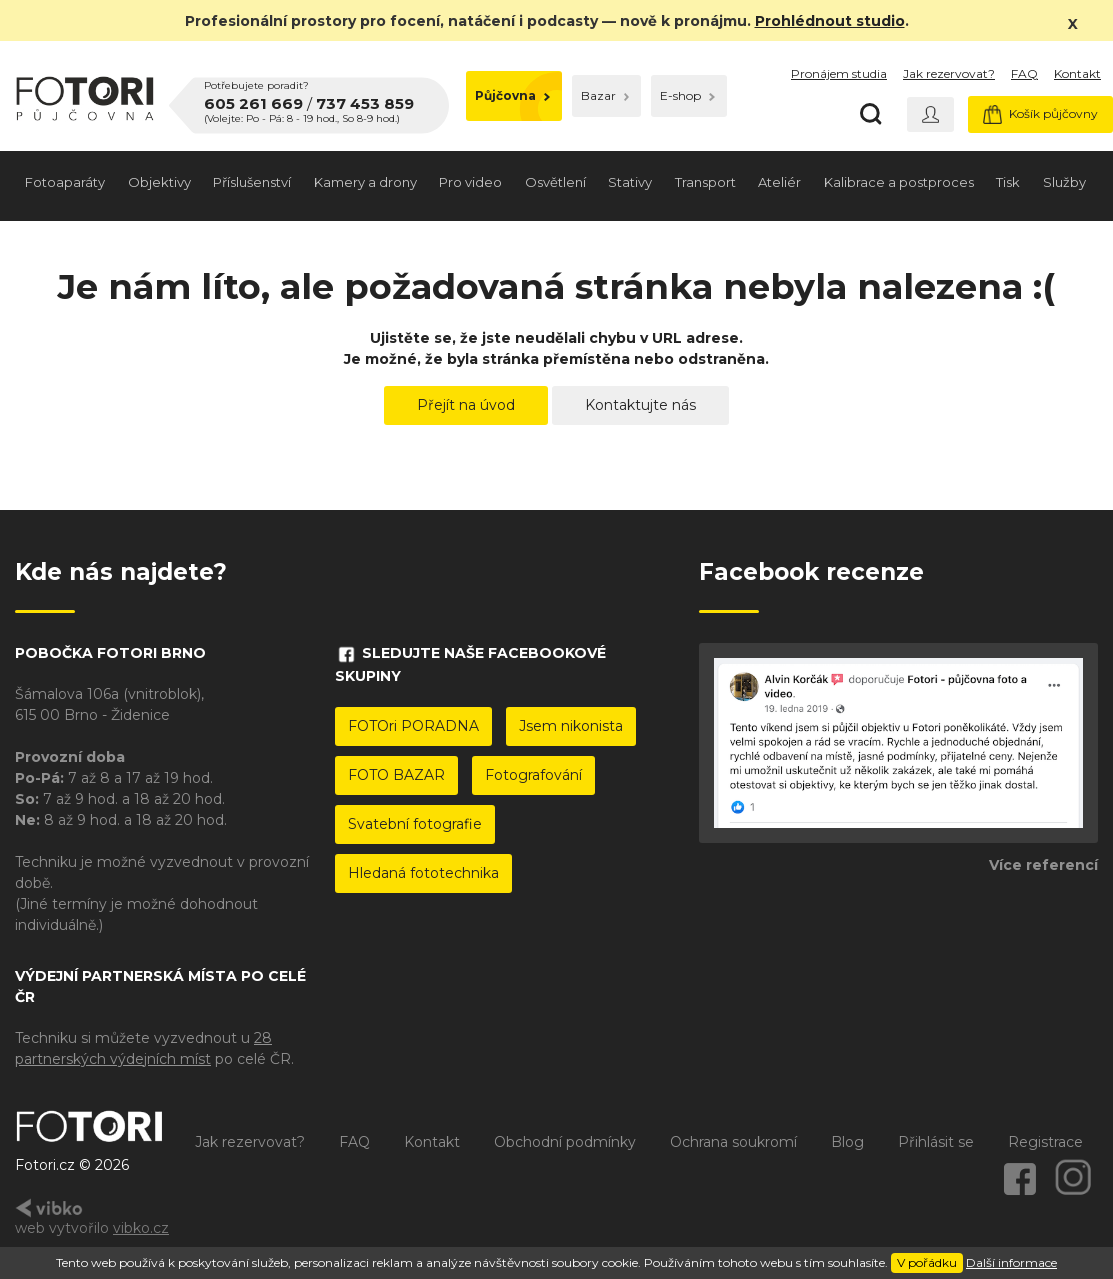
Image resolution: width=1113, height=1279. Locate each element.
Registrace (1045, 1142)
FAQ (1024, 73)
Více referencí (1043, 865)
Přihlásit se (936, 1142)
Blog (847, 1142)
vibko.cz (141, 1228)
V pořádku (927, 1262)
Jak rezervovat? (949, 73)
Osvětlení (555, 182)
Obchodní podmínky (565, 1142)
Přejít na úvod (466, 405)
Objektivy (159, 182)
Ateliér (779, 182)
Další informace (1011, 1262)
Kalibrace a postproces (899, 182)
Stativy (630, 182)
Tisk (1008, 182)
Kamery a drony (365, 182)
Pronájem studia (839, 73)
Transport (705, 182)
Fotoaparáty (65, 182)
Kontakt (1077, 73)
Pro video (470, 182)
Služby (1064, 182)
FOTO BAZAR (396, 775)
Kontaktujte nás (640, 405)
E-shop (687, 95)
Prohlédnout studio (830, 21)
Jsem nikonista (571, 726)
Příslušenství (252, 182)
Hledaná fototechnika (423, 873)
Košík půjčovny (1040, 114)
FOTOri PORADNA (413, 726)
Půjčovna (512, 95)
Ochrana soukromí (733, 1142)
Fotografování (533, 775)
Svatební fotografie (415, 824)
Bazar (605, 95)
